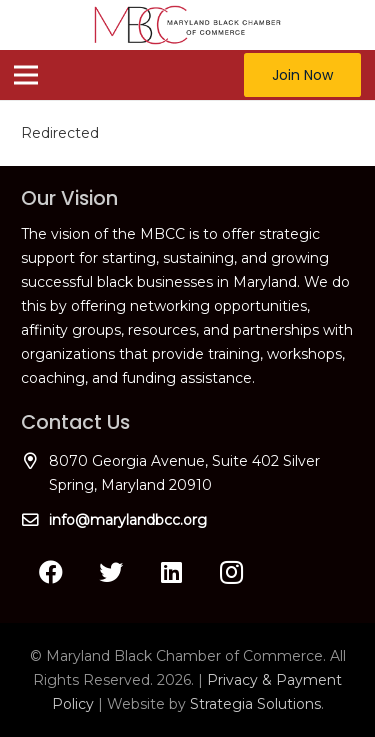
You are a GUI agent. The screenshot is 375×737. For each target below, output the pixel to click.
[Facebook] (51, 572)
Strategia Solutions (255, 704)
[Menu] (26, 75)
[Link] (188, 25)
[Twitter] (111, 572)
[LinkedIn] (171, 572)
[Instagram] (231, 572)
